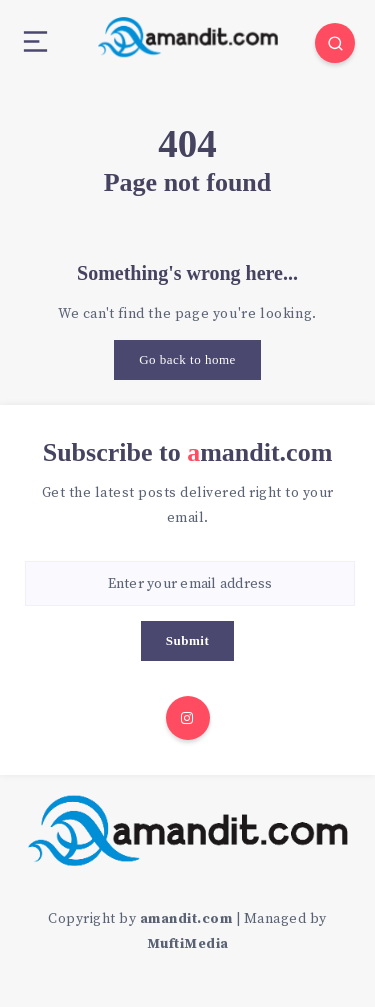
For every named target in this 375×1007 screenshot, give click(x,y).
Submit (187, 640)
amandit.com (186, 919)
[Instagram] (188, 718)
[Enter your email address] (190, 583)
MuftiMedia (188, 944)
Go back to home (187, 359)
